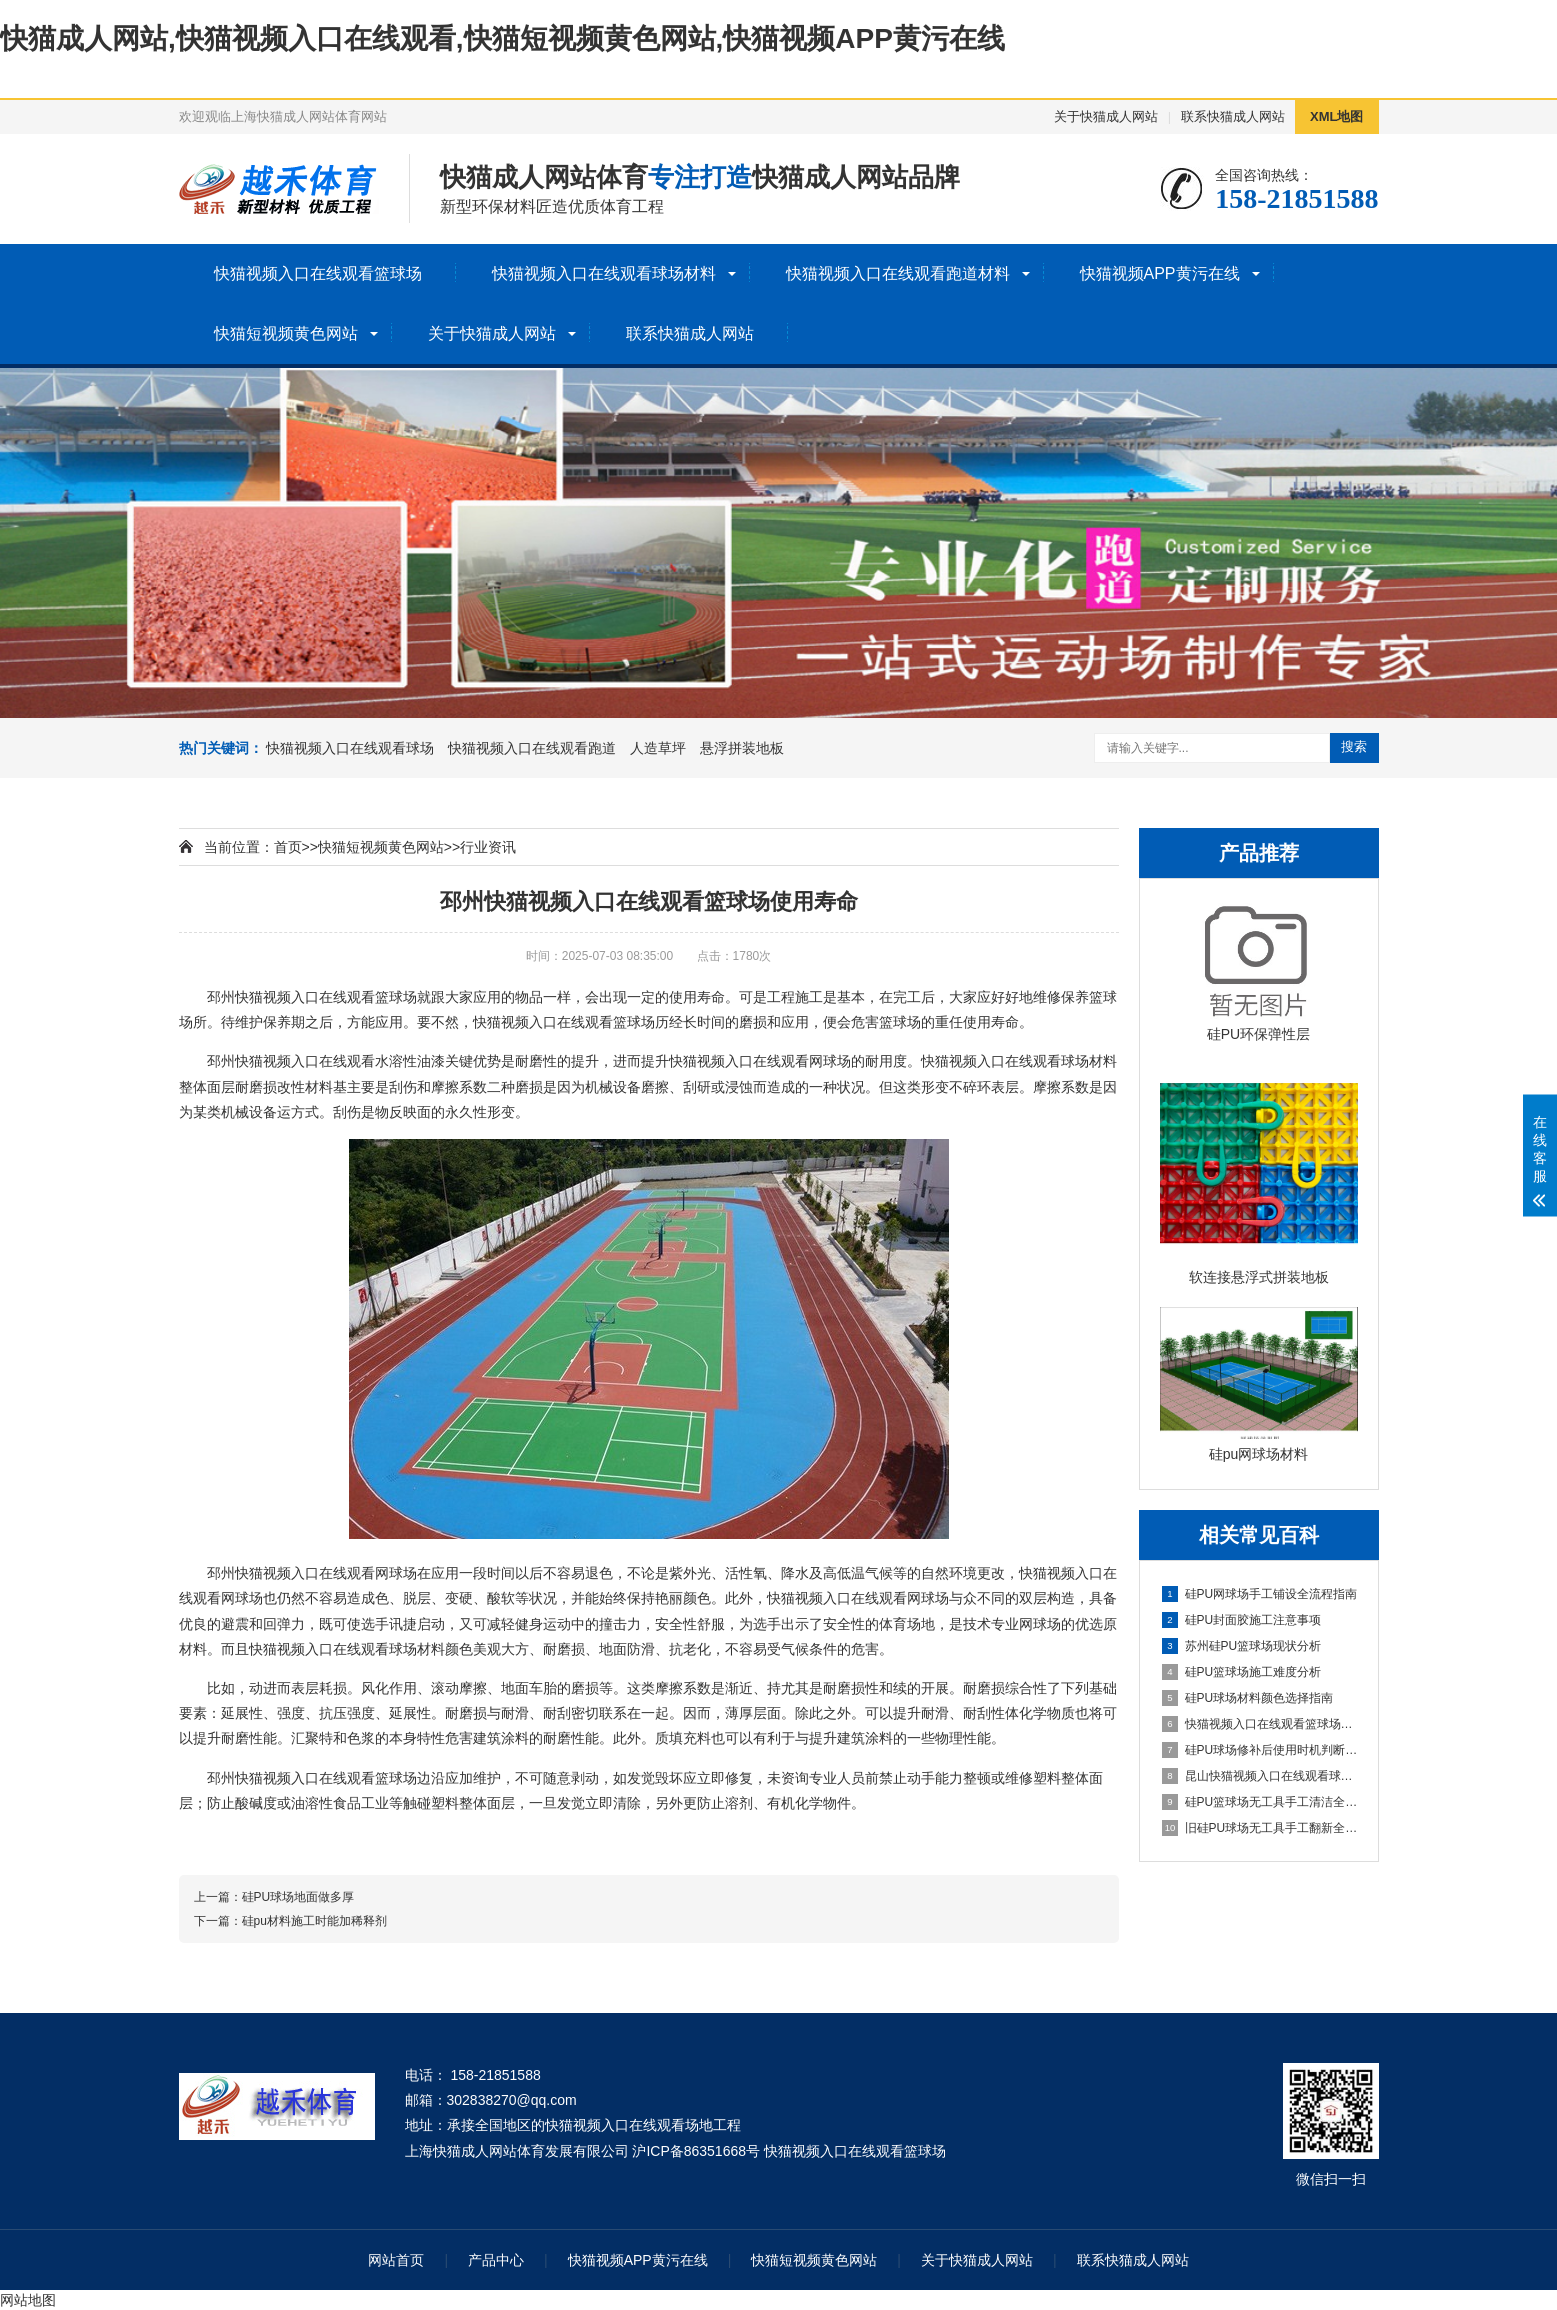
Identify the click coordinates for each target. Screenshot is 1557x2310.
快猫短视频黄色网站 (286, 333)
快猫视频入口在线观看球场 (350, 748)
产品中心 (496, 2260)
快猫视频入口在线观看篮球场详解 (1260, 1724)
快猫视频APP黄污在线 (1160, 273)
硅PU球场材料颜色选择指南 (1248, 1698)
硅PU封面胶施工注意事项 (1242, 1620)
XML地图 (1336, 116)
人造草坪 (658, 748)
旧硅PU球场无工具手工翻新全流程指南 (1260, 1828)
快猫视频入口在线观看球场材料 (604, 273)
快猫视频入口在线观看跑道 (532, 748)
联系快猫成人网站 (1233, 116)
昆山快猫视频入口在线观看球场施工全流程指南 (1260, 1776)
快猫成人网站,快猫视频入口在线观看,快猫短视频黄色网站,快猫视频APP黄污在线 (502, 38)
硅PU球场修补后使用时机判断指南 (1260, 1750)
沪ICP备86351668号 (696, 2151)
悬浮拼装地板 (742, 748)
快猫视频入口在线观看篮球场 (318, 273)
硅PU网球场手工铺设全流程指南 (1260, 1594)
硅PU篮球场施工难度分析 (1242, 1672)
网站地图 (28, 2300)
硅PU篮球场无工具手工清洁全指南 (1260, 1802)
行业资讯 (488, 847)
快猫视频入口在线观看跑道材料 (898, 273)
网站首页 (396, 2260)
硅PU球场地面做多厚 (298, 1897)
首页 (288, 847)
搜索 (1354, 746)
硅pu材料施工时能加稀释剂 (314, 1921)
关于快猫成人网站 (1106, 116)
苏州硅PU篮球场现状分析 (1242, 1646)
